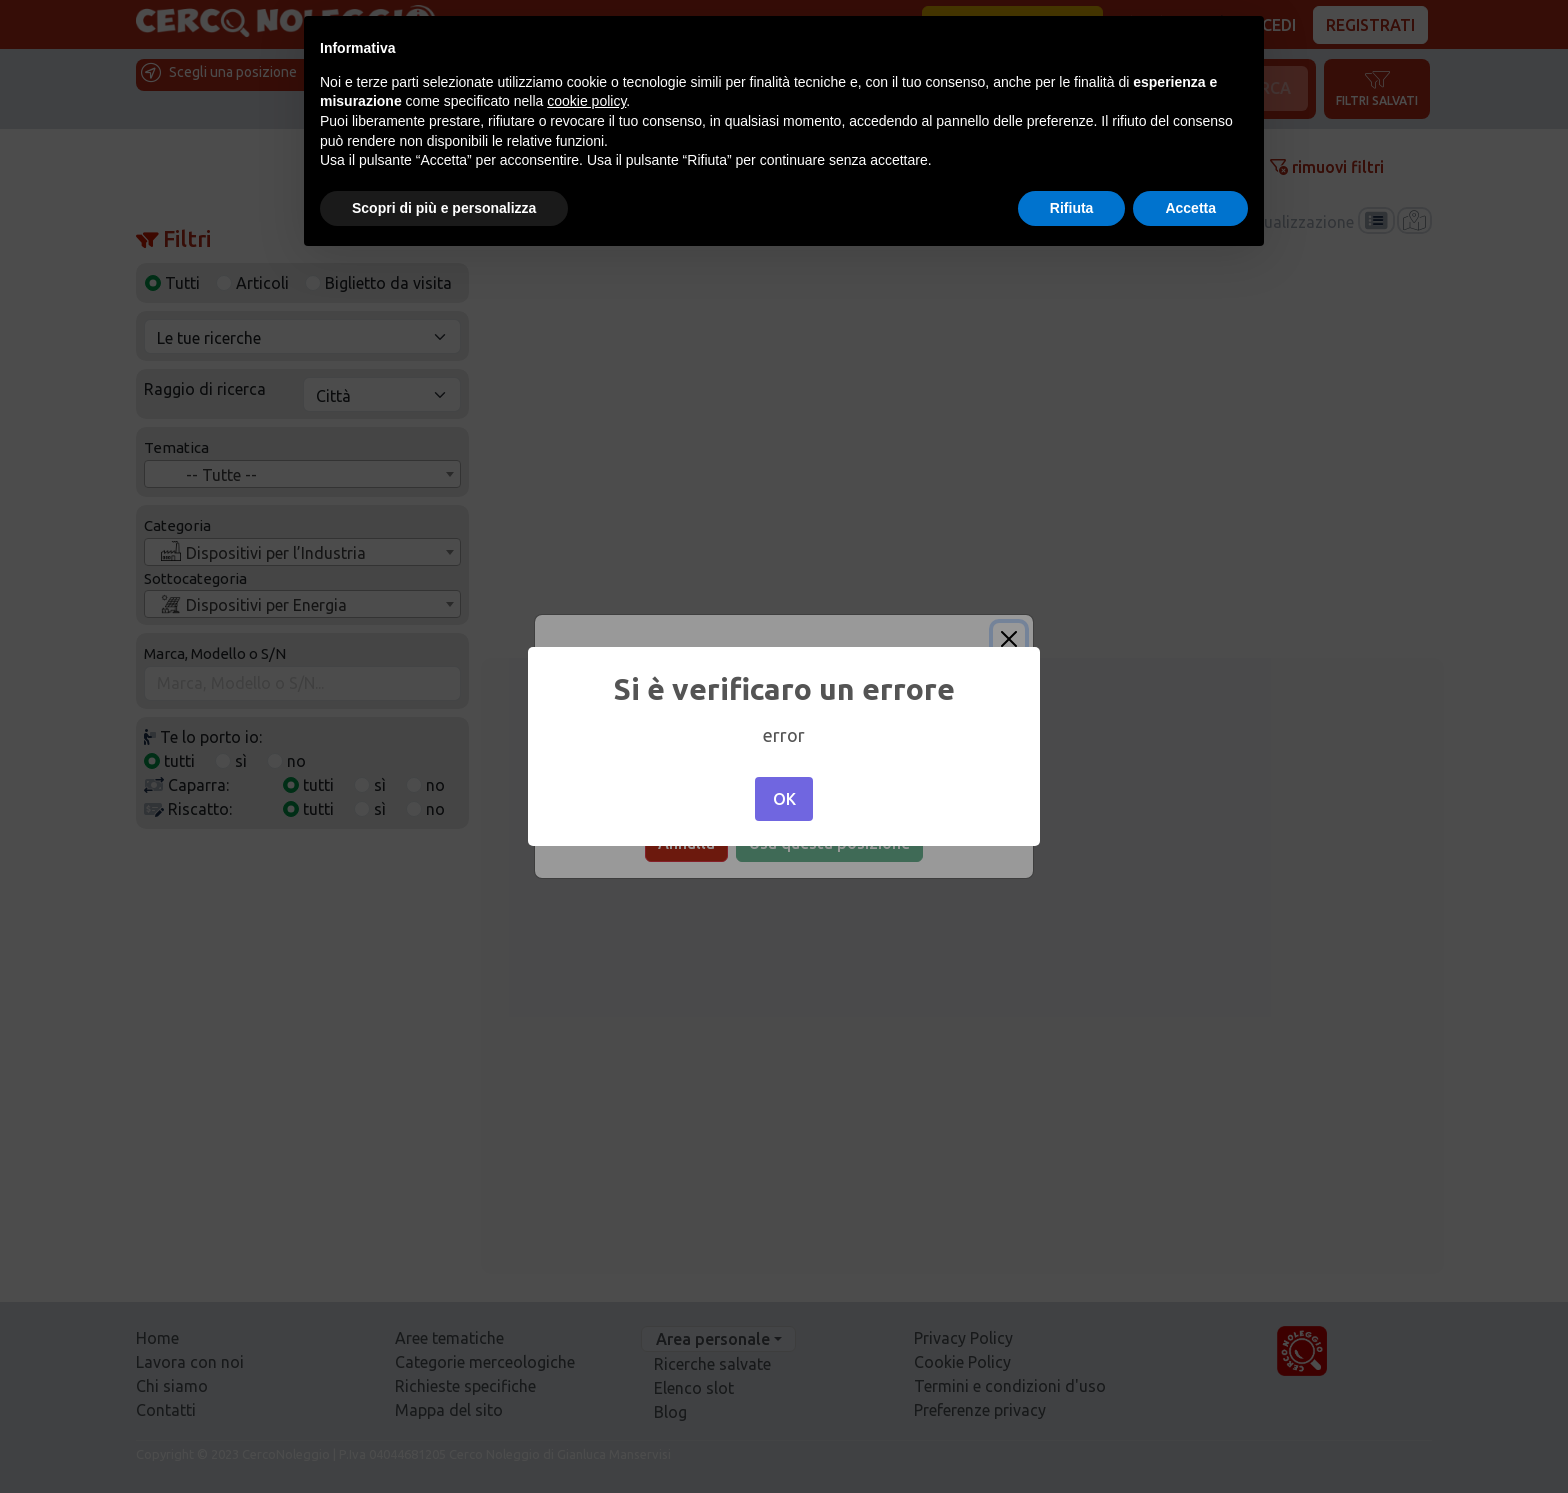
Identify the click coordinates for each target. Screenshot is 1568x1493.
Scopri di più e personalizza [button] (444, 208)
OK (784, 799)
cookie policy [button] (586, 101)
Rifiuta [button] (1072, 208)
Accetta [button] (1190, 208)
